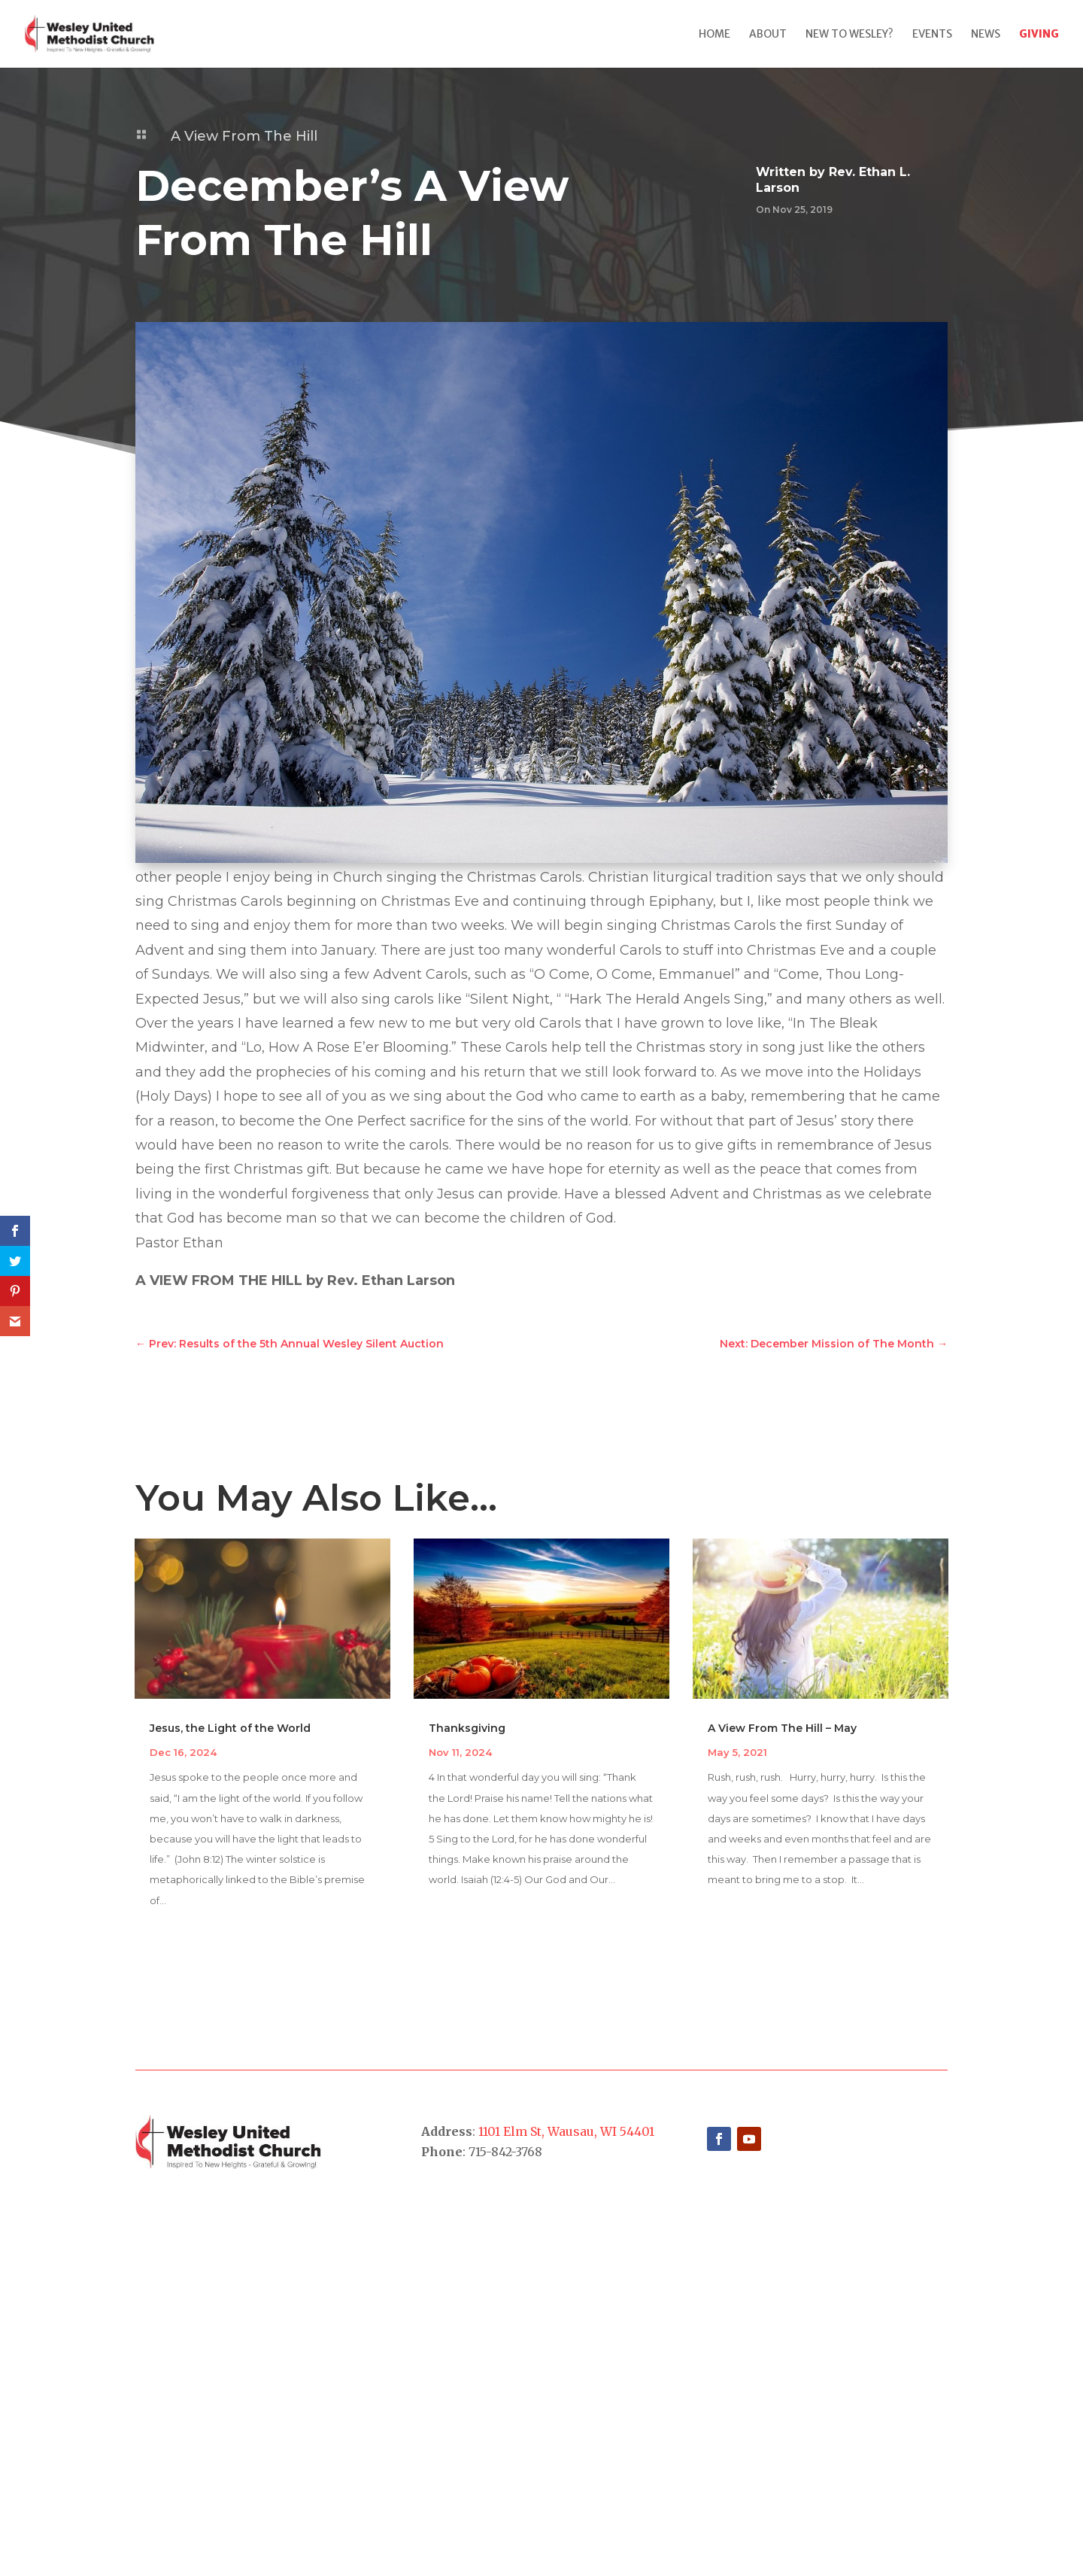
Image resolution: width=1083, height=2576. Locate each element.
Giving (1039, 35)
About (768, 35)
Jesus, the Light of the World (230, 1728)
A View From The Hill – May (782, 1728)
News (985, 35)
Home (714, 35)
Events (932, 35)
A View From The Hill (244, 136)
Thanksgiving (467, 1728)
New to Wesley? (849, 35)
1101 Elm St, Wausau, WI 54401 (566, 2131)
